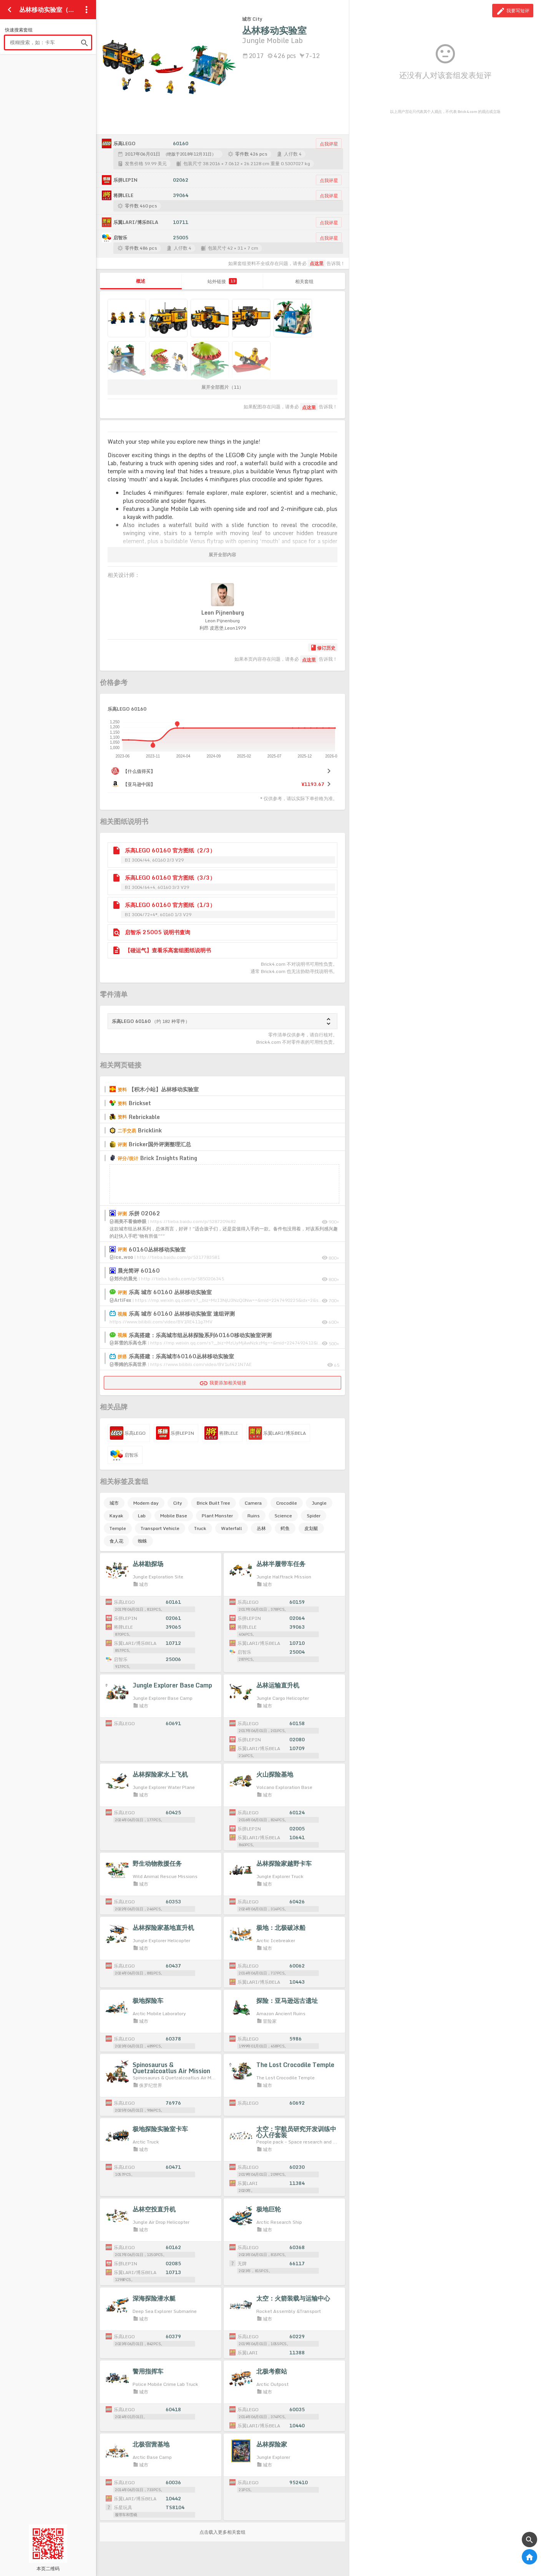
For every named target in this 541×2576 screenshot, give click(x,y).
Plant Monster (217, 1515)
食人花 (116, 1541)
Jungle (319, 1503)
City (177, 1503)
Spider (313, 1515)
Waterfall (231, 1528)
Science (283, 1515)
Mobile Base (173, 1515)
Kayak (116, 1515)
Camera (253, 1503)
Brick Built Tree (213, 1503)
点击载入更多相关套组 (222, 2532)
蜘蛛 (142, 1541)
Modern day (146, 1503)
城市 (114, 1503)
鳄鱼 (285, 1528)
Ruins (253, 1515)
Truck (200, 1528)
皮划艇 (311, 1528)
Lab (142, 1515)
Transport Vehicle (160, 1528)
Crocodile (286, 1503)
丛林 (261, 1528)
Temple (118, 1528)
